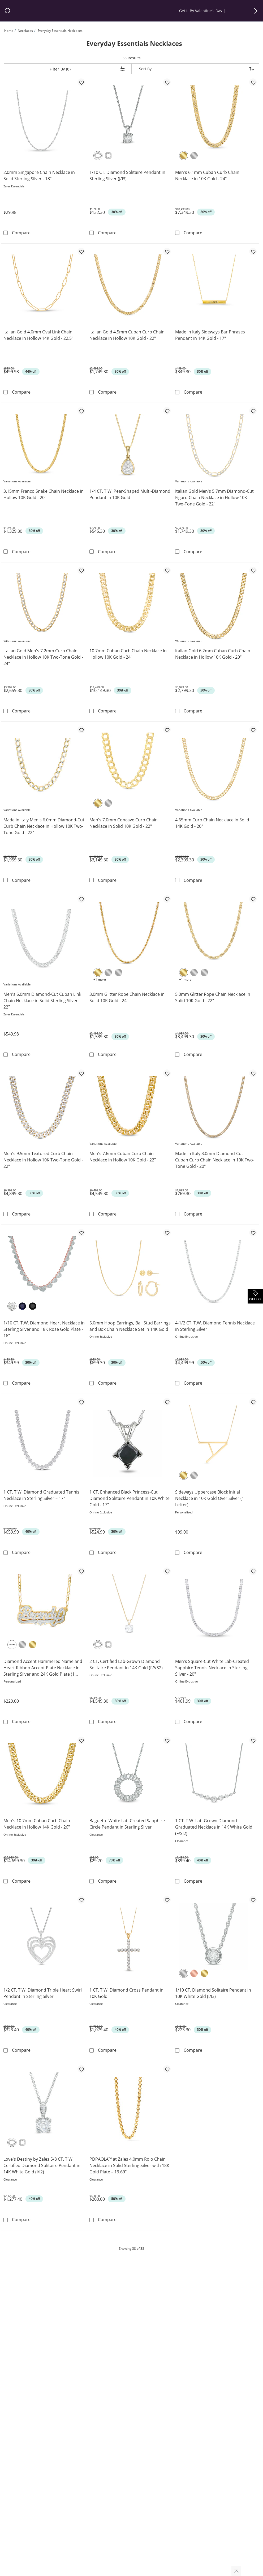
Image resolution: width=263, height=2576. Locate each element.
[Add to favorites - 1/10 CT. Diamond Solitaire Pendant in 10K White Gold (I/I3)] (253, 1900)
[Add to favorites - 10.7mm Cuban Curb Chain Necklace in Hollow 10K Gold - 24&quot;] (167, 570)
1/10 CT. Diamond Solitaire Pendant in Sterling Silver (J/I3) (127, 175)
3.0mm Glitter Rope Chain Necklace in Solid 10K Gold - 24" (127, 997)
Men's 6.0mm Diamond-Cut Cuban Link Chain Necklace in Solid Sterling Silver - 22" (42, 1000)
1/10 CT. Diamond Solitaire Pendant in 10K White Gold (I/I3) (213, 1993)
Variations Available (17, 481)
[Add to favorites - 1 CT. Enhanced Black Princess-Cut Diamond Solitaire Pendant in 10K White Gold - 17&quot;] (167, 1402)
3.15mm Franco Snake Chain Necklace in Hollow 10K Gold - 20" (43, 494)
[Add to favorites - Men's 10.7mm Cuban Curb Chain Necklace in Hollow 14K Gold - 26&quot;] (81, 1740)
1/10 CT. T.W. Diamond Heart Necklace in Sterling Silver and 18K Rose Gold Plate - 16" (44, 1329)
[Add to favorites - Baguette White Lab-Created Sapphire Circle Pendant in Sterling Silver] (167, 1740)
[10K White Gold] (194, 155)
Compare (21, 233)
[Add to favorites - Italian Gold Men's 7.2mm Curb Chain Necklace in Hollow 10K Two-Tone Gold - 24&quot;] (81, 570)
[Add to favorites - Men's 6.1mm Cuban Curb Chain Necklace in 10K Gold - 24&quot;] (253, 82)
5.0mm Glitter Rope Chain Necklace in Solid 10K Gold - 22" (212, 997)
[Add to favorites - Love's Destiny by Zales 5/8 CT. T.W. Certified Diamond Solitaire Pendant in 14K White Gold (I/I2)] (81, 2069)
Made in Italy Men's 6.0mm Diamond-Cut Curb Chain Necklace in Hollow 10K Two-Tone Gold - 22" (43, 826)
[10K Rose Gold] (194, 1973)
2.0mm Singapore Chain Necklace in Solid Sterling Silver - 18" (39, 175)
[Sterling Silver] (194, 1475)
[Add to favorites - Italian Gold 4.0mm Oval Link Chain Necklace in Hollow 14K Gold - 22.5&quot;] (81, 251)
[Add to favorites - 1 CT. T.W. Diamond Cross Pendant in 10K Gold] (167, 1900)
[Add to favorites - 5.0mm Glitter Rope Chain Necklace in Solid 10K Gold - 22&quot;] (253, 899)
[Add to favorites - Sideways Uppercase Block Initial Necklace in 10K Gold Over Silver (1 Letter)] (253, 1402)
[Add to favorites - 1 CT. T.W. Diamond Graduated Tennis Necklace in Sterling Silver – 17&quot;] (81, 1402)
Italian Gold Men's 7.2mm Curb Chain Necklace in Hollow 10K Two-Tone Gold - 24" (43, 657)
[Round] (97, 155)
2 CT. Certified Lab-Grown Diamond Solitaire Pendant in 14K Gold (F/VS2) (126, 1664)
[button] (255, 11)
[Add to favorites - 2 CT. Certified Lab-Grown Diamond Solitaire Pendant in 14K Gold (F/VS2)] (167, 1571)
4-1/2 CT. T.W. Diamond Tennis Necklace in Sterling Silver (215, 1326)
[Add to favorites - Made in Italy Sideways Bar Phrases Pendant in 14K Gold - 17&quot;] (253, 251)
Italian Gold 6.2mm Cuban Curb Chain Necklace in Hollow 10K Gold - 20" (212, 654)
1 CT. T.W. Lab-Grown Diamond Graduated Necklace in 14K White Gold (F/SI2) (213, 1827)
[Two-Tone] (11, 1644)
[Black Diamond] (32, 1306)
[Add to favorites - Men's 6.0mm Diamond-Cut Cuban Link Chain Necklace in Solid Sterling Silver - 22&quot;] (81, 899)
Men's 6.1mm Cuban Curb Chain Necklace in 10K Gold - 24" (207, 175)
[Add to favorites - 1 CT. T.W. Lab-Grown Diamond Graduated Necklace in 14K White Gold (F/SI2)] (253, 1740)
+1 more (99, 979)
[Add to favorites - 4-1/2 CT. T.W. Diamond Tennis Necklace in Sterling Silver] (253, 1232)
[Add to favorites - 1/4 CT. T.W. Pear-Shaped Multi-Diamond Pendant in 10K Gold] (167, 411)
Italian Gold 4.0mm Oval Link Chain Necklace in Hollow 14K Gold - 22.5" (38, 335)
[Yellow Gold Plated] (183, 1475)
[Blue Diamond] (22, 1306)
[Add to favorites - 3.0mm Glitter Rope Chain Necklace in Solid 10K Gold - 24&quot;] (167, 899)
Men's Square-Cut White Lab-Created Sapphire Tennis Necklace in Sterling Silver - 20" (212, 1667)
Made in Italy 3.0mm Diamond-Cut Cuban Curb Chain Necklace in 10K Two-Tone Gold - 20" (214, 1160)
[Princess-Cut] (108, 155)
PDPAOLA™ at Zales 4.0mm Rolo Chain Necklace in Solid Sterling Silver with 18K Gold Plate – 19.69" (129, 2165)
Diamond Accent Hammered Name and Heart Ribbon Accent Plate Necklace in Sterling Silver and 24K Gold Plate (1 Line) (42, 1667)
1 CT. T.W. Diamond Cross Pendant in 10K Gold (126, 1993)
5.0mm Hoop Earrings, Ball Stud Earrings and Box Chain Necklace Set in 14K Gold (130, 1326)
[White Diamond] (11, 1306)
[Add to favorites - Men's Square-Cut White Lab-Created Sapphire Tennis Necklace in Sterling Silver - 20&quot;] (253, 1571)
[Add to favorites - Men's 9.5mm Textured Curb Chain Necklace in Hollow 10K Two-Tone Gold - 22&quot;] (81, 1073)
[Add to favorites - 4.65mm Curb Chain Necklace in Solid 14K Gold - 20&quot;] (253, 729)
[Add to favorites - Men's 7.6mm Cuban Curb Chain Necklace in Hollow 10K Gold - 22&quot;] (167, 1073)
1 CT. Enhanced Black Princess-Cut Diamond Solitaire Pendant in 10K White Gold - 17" (129, 1498)
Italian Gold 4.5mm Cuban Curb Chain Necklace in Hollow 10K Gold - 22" (127, 335)
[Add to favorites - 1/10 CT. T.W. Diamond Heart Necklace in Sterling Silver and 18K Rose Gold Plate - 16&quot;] (81, 1232)
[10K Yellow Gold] (183, 155)
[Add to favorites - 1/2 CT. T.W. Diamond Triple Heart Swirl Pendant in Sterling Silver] (81, 1900)
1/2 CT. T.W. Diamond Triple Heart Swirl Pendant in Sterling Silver (42, 1993)
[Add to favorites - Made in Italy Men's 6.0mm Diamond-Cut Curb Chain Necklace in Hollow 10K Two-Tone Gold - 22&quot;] (81, 729)
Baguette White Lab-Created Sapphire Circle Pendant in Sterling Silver (127, 1824)
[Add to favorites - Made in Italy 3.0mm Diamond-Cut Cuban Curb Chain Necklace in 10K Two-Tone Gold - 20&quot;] (253, 1073)
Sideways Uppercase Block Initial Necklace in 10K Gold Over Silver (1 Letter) (209, 1498)
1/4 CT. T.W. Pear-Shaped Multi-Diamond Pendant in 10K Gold (129, 494)
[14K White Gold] (118, 972)
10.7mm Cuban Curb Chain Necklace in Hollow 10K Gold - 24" (128, 654)
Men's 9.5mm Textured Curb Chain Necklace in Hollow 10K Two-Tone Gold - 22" (43, 1160)
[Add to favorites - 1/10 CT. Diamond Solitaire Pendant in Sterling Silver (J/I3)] (167, 82)
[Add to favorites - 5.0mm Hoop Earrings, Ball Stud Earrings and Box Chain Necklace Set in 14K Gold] (167, 1232)
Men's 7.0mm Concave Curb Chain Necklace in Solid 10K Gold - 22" (123, 823)
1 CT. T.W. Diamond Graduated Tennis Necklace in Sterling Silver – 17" (41, 1495)
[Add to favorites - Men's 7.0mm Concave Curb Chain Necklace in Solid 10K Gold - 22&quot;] (167, 729)
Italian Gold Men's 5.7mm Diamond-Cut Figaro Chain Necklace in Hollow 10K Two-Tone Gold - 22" (214, 497)
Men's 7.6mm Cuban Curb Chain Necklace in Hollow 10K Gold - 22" (122, 1157)
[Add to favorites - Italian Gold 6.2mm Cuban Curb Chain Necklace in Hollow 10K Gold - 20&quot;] (253, 570)
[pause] (7, 11)
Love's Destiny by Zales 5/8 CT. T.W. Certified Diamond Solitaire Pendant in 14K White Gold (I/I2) (41, 2165)
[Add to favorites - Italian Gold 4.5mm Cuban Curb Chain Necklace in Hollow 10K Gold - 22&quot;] (167, 251)
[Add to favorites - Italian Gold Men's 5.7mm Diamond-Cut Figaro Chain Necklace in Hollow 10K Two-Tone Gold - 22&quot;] (253, 411)
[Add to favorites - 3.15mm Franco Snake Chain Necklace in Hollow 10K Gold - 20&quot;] (81, 411)
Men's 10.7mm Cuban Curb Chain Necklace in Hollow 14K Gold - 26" (36, 1824)
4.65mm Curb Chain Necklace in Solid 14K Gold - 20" (212, 823)
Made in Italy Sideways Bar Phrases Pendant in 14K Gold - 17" (210, 335)
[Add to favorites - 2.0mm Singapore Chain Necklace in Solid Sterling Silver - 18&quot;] (81, 82)
